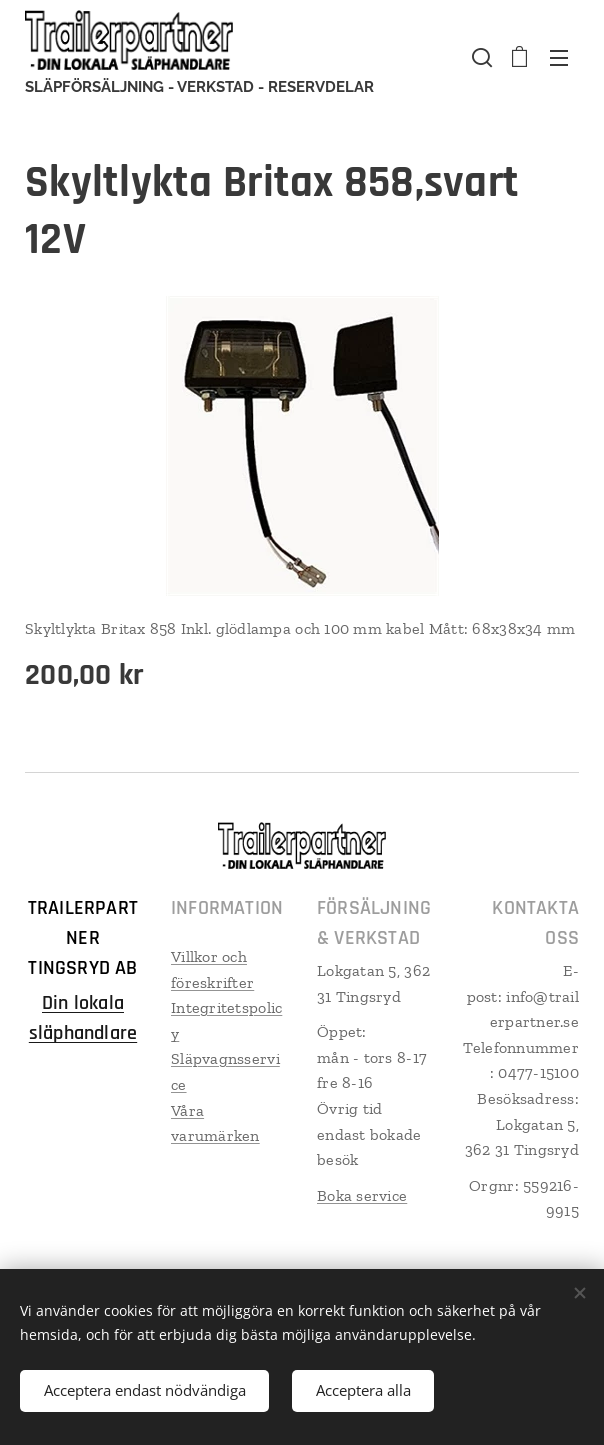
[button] (480, 57)
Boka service (362, 1195)
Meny (559, 58)
